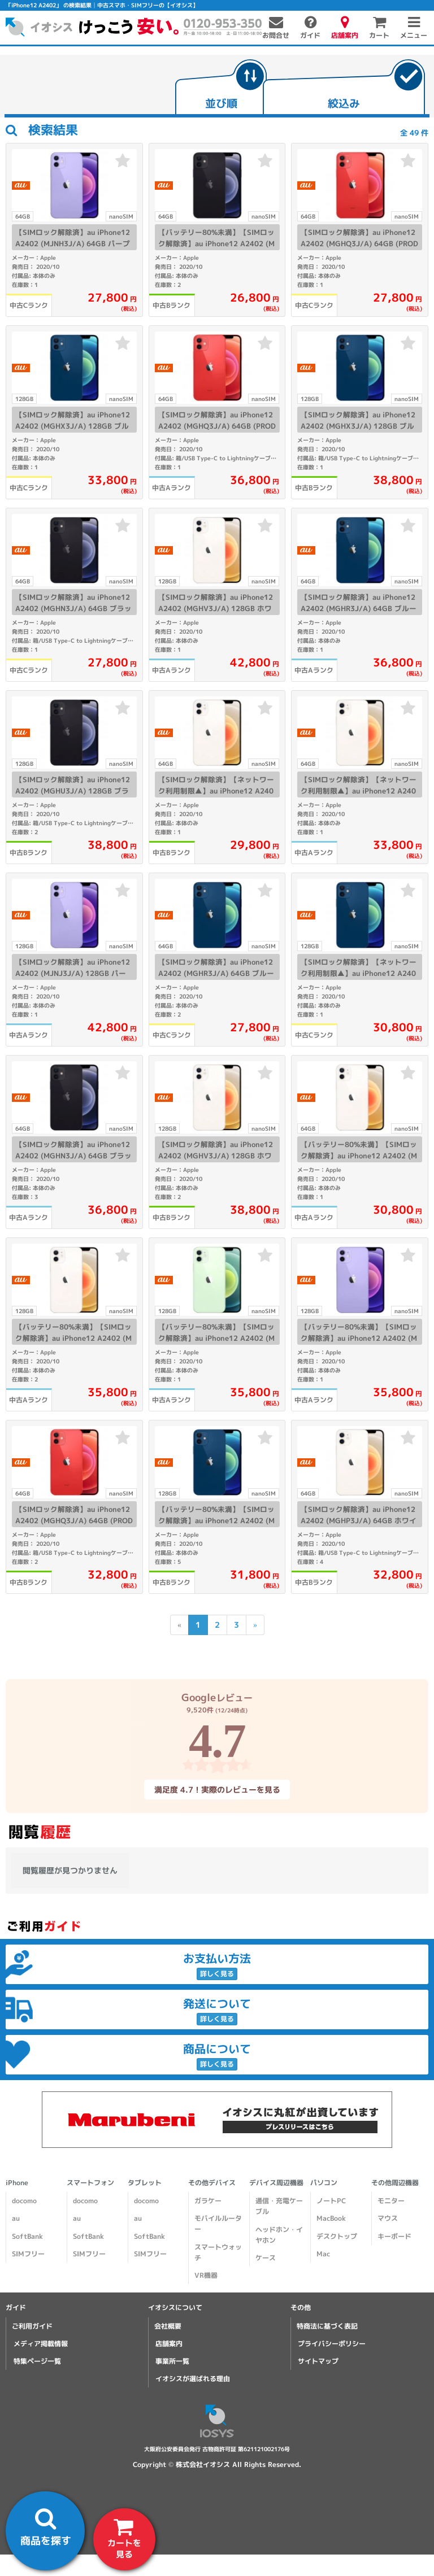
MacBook (331, 2218)
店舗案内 (169, 2343)
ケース (265, 2258)
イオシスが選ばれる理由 (192, 2378)
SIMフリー (28, 2254)
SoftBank (27, 2236)
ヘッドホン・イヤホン (279, 2235)
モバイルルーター (218, 2223)
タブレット (145, 2182)
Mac (323, 2254)
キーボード (394, 2236)
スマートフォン (90, 2182)
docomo (24, 2200)
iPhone (17, 2182)
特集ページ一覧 (37, 2361)
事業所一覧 (172, 2361)
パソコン (323, 2182)
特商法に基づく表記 (327, 2326)
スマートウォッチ (218, 2252)
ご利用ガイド (32, 2326)
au (16, 2218)
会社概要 (167, 2326)
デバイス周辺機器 (276, 2182)
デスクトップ (336, 2236)
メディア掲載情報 (41, 2343)
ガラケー (208, 2200)
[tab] (221, 88)
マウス (387, 2218)
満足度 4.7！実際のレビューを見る (217, 1789)
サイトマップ (318, 2361)
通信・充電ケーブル (279, 2206)
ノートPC (331, 2200)
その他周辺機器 (395, 2182)
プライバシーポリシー (332, 2343)
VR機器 (206, 2275)
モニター (391, 2200)
